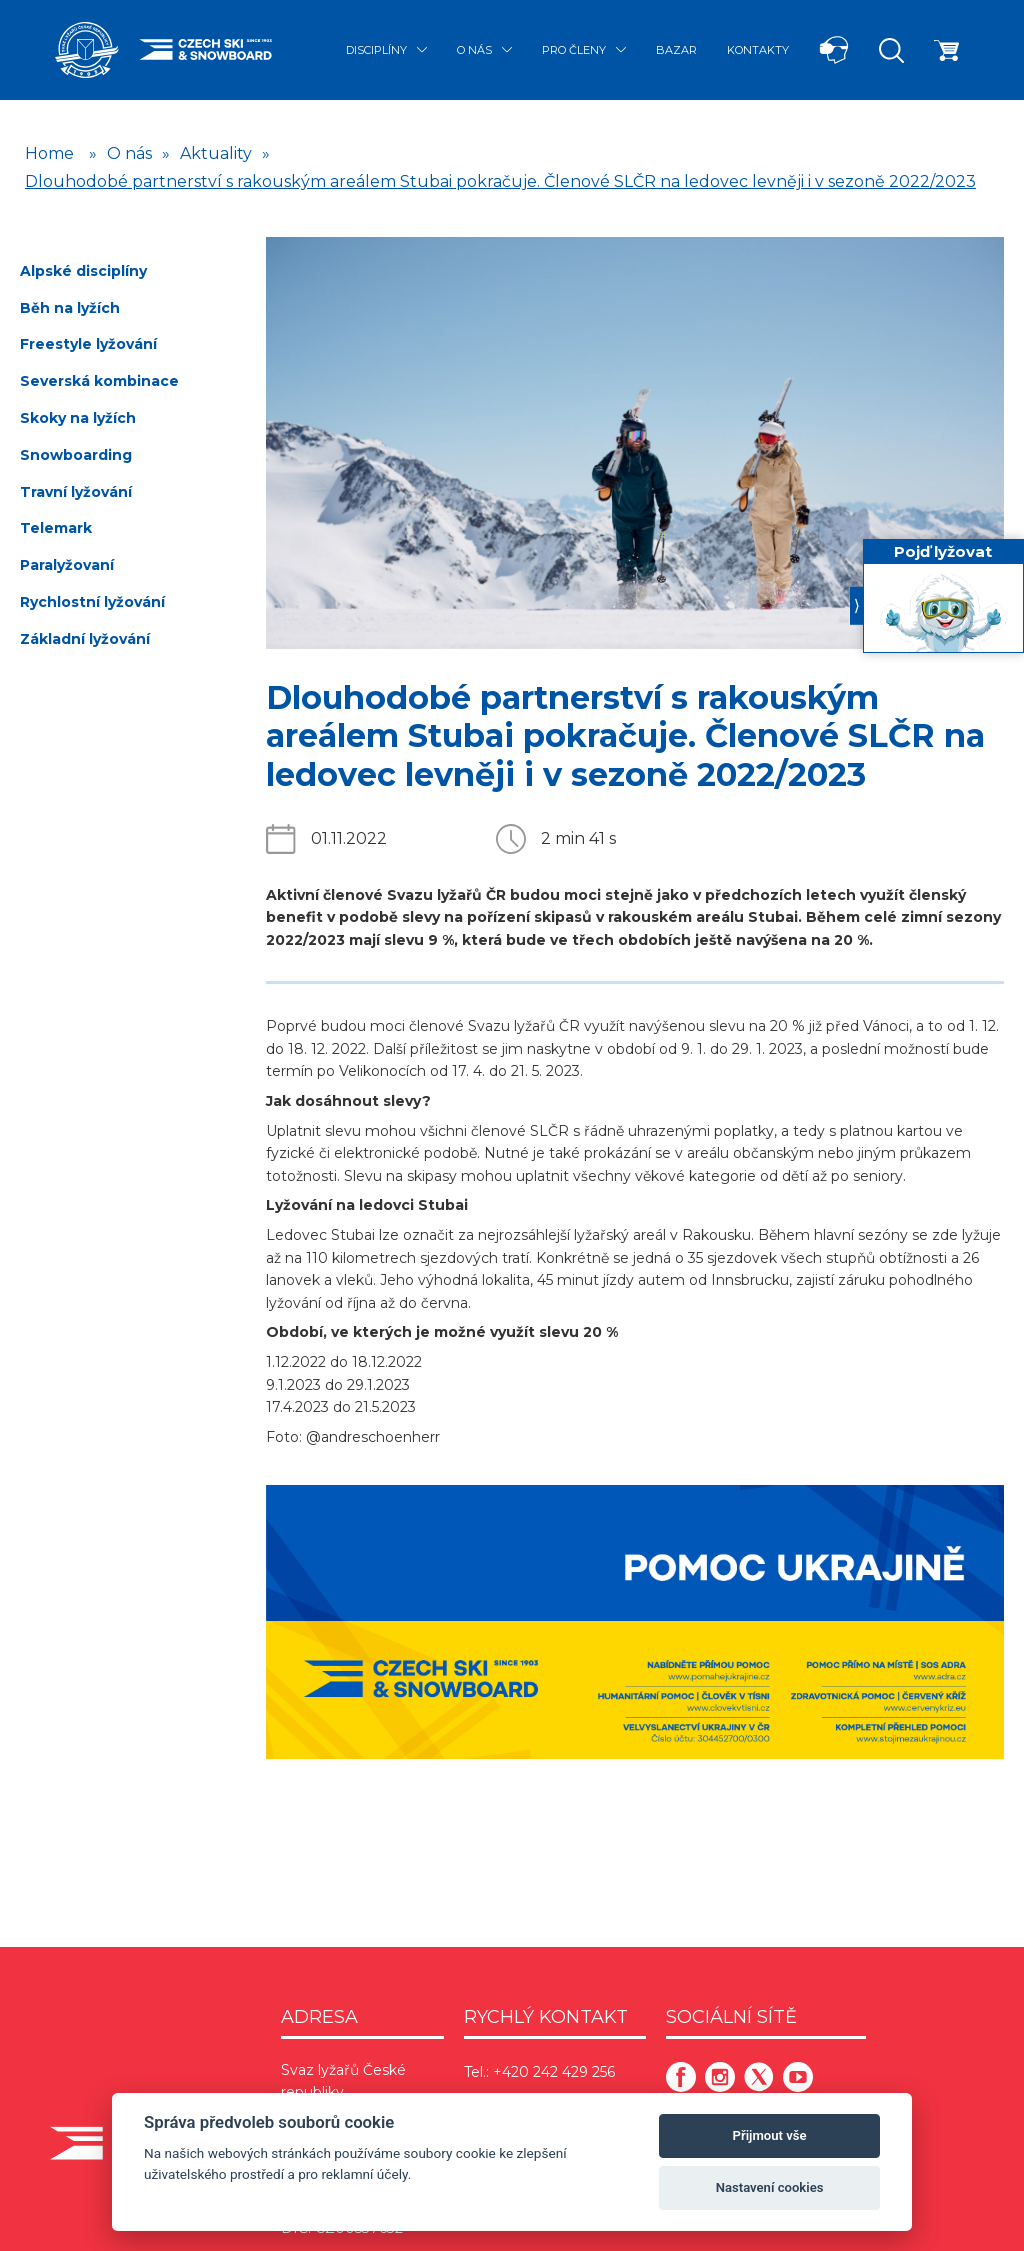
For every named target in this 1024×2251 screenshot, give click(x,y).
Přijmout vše (770, 2135)
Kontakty (758, 50)
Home (49, 153)
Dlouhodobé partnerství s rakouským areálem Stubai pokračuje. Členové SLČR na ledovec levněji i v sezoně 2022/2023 (500, 181)
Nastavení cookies (770, 2187)
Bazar (676, 50)
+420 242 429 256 (554, 2072)
